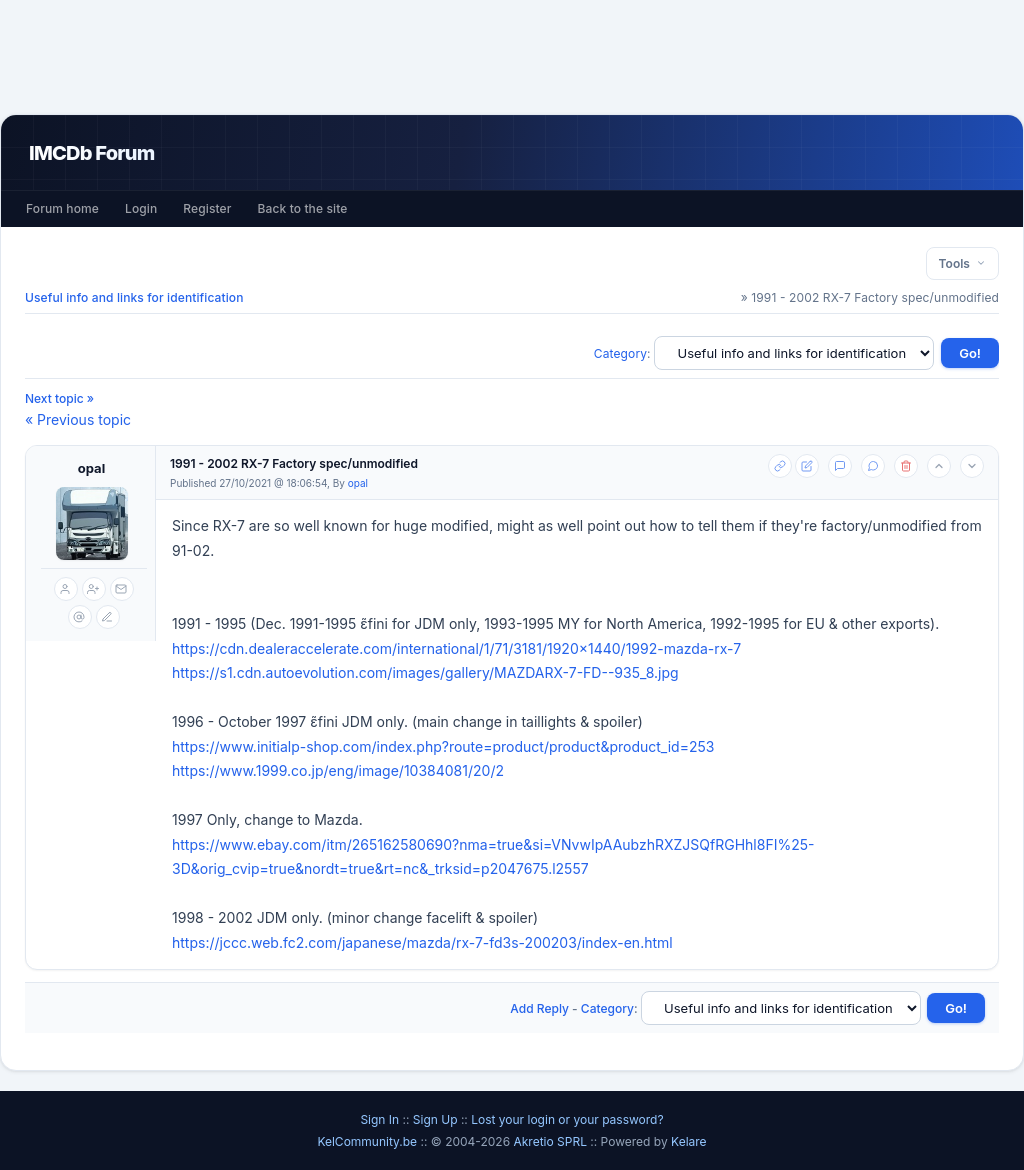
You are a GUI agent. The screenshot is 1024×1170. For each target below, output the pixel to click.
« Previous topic (78, 419)
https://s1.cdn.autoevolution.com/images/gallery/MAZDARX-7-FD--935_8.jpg (425, 672)
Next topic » (59, 398)
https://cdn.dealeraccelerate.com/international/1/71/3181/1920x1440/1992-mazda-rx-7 (456, 648)
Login (141, 208)
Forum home (62, 208)
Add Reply (539, 1008)
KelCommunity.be (368, 1141)
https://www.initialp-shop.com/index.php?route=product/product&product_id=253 (443, 746)
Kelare (689, 1141)
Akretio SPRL (551, 1141)
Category (620, 353)
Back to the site (303, 208)
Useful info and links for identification (134, 297)
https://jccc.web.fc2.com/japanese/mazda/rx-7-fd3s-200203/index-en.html (422, 942)
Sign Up (435, 1119)
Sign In (379, 1119)
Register (207, 208)
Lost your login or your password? (567, 1119)
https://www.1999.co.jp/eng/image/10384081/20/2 (338, 770)
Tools (962, 263)
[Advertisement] (512, 57)
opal (91, 468)
